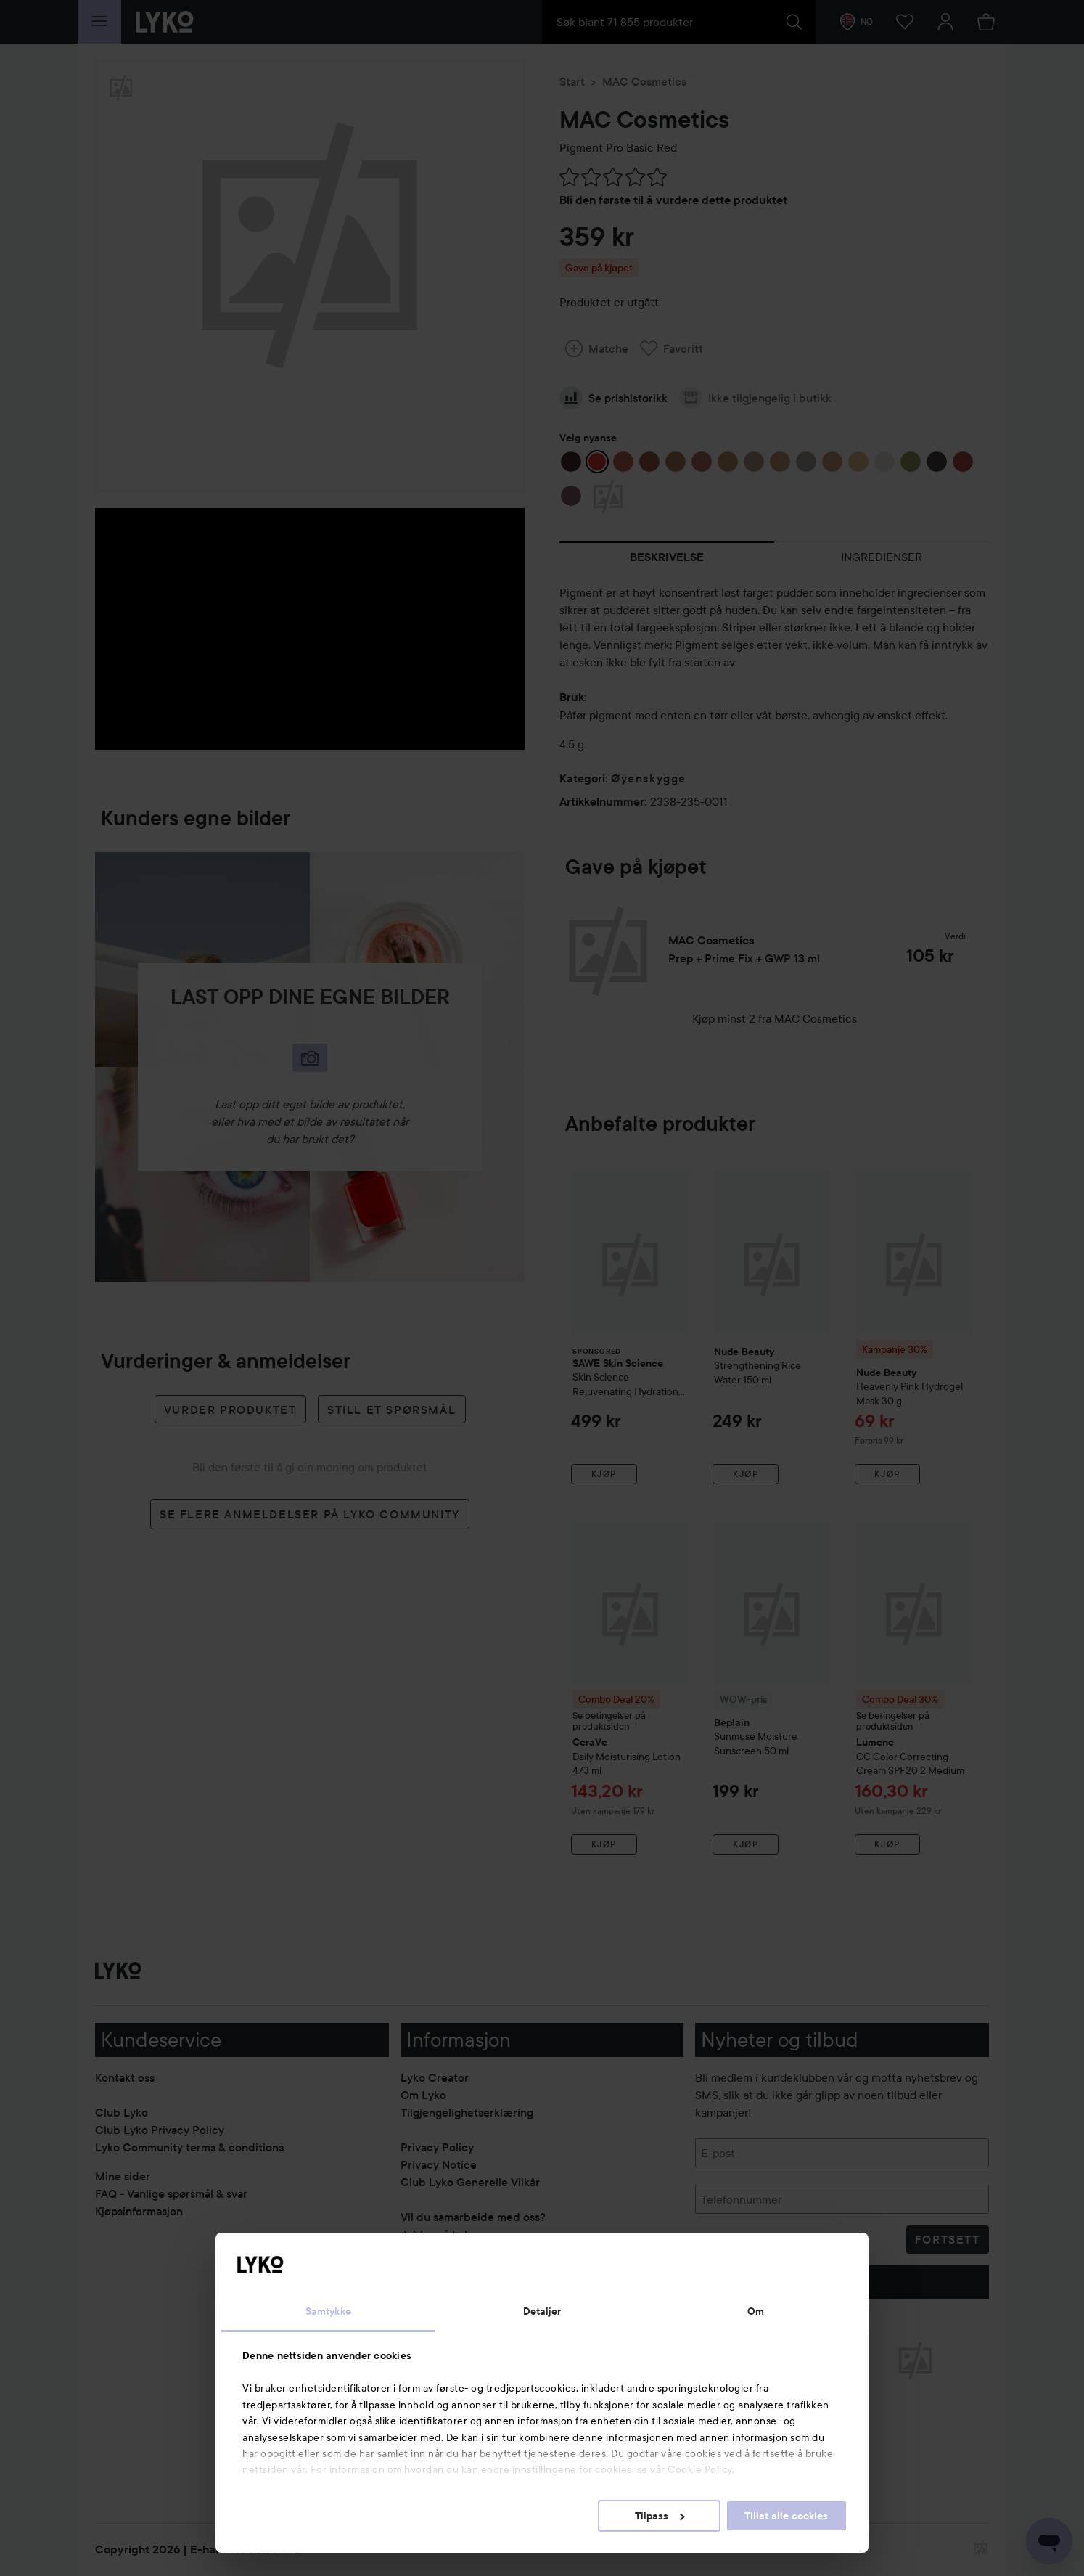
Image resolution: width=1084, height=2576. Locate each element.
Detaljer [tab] (542, 2311)
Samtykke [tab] (328, 2311)
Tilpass (659, 2516)
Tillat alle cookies (786, 2516)
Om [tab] (755, 2311)
